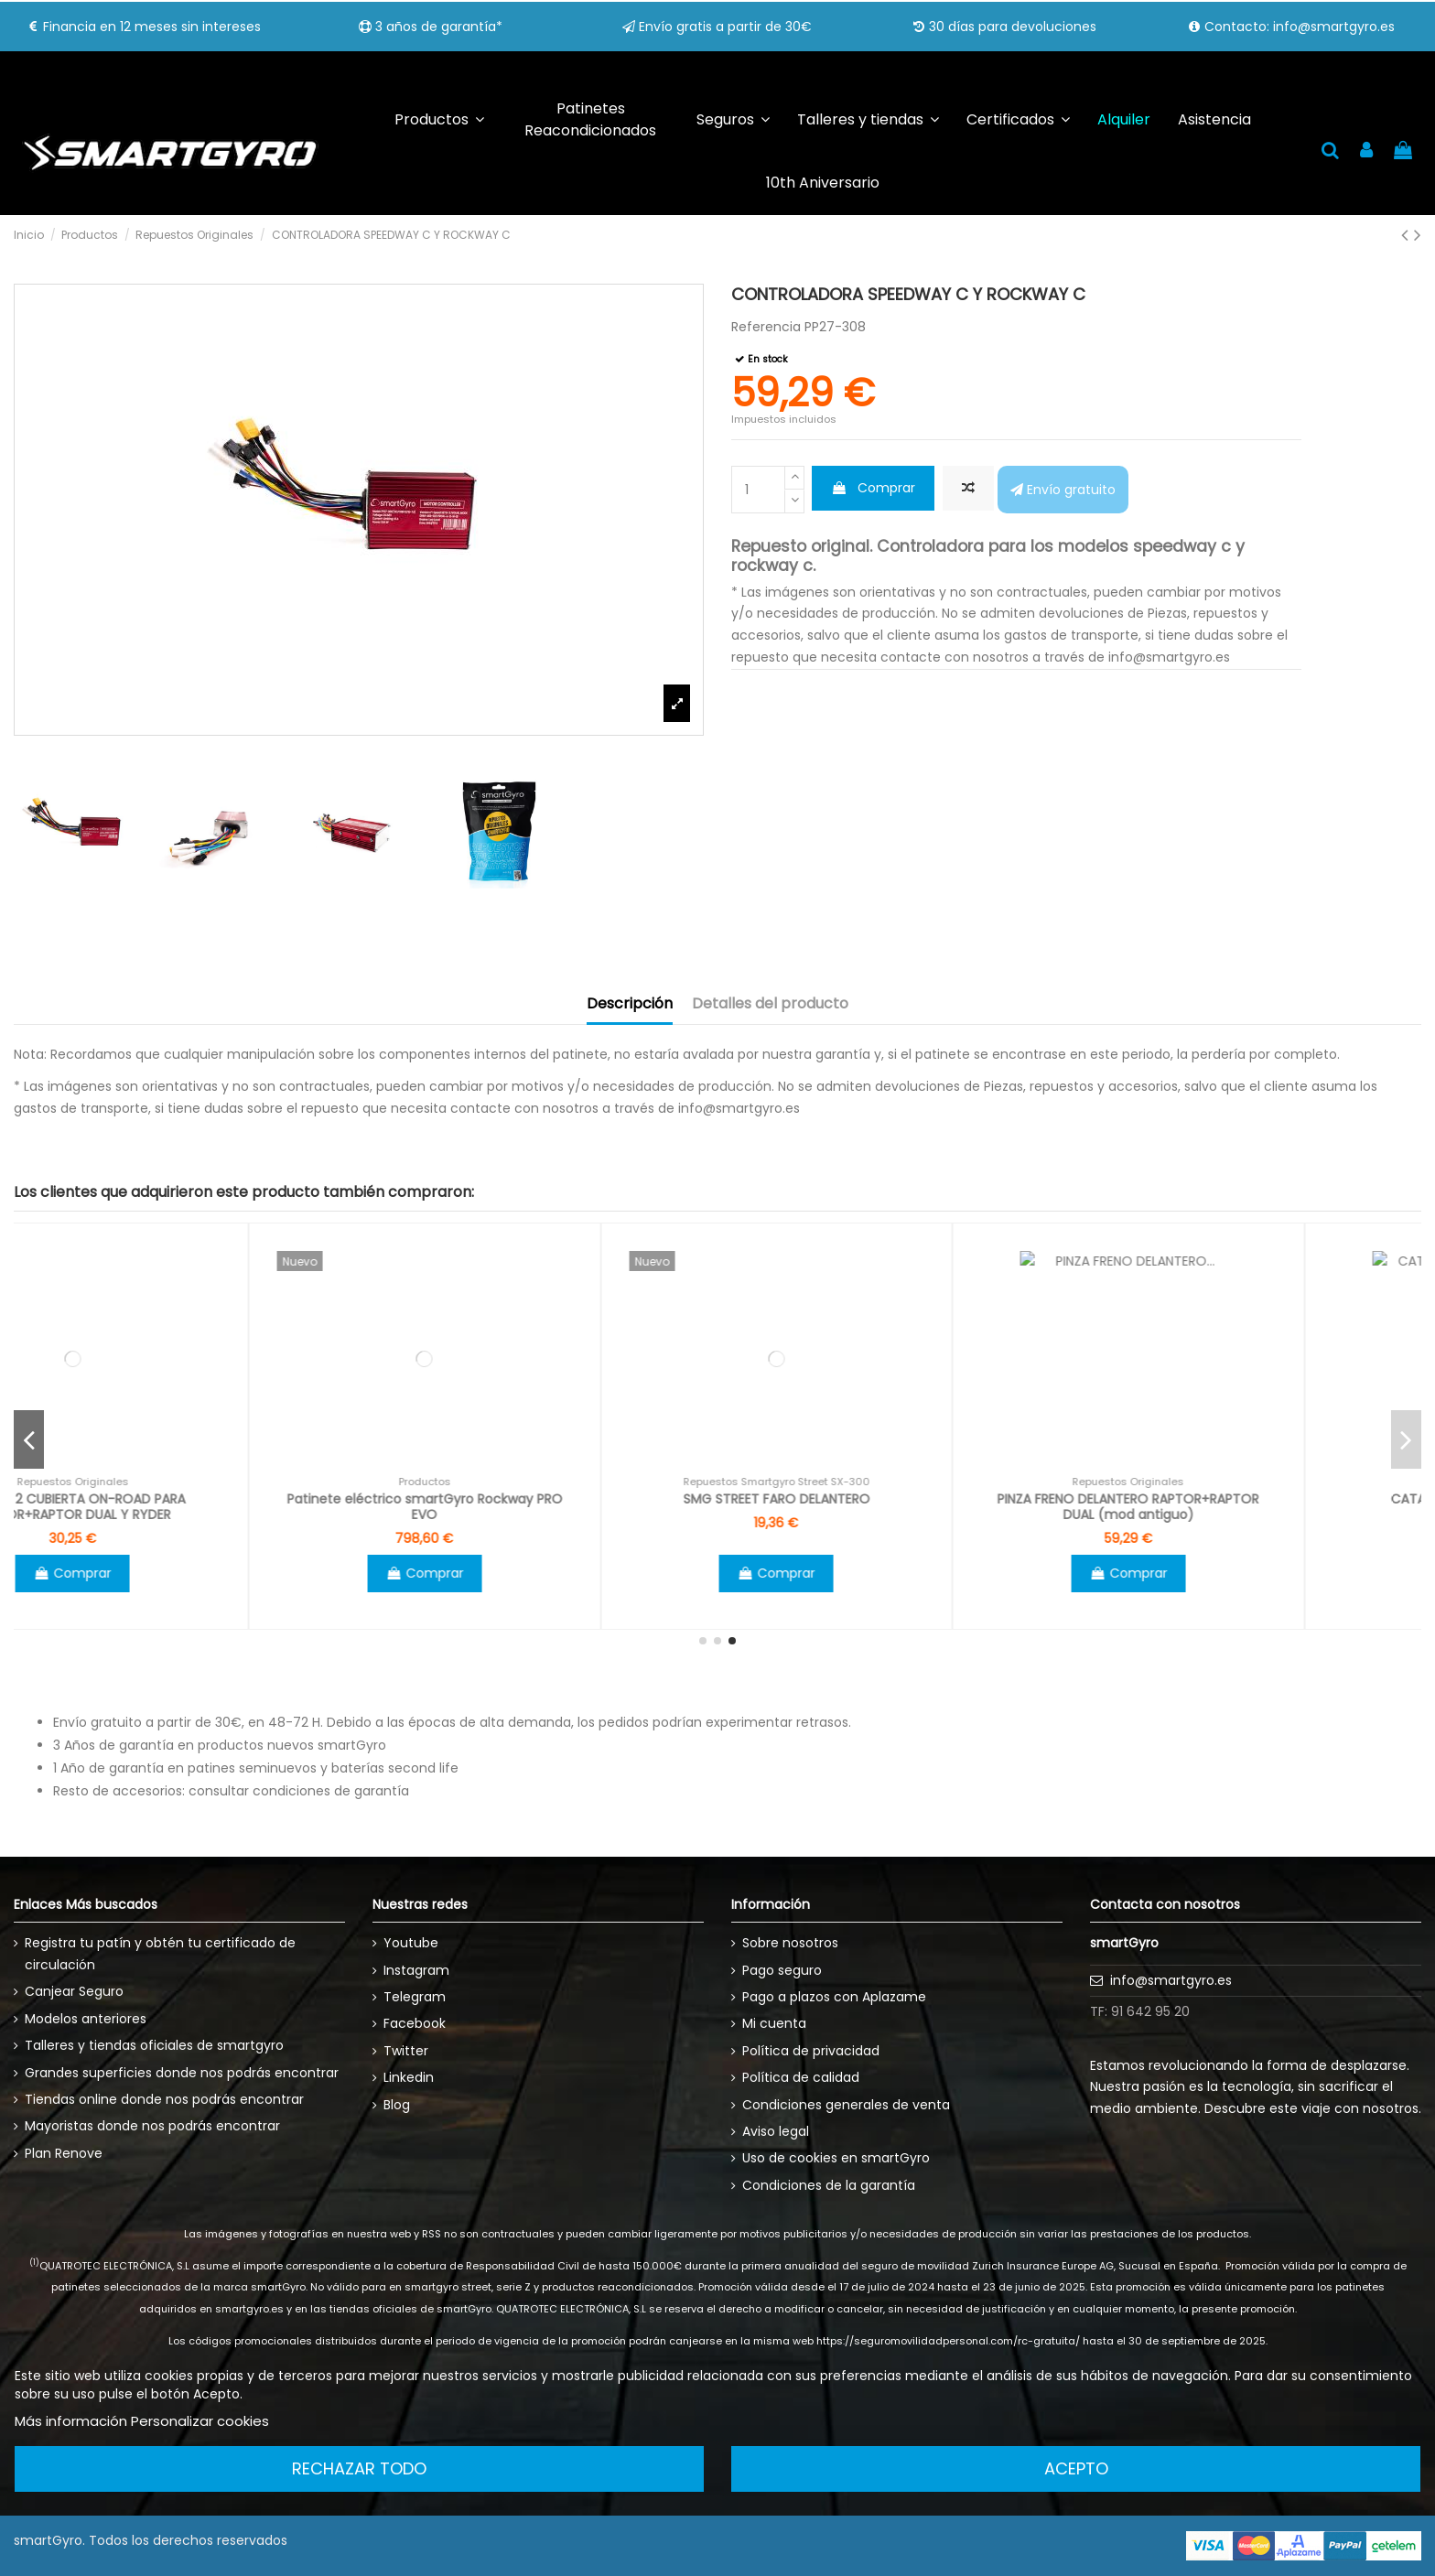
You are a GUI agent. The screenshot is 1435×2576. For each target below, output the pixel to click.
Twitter (405, 2051)
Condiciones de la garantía (828, 2185)
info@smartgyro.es (1171, 1980)
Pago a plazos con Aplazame (834, 1997)
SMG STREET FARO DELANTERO (1245, 1499)
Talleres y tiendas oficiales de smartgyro (154, 2045)
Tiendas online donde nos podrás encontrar (164, 2099)
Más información (71, 2420)
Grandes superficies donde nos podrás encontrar (182, 2073)
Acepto (1076, 2468)
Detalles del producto (770, 1003)
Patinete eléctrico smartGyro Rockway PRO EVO (893, 1507)
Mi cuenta (774, 2023)
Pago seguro (782, 1970)
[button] (733, 120)
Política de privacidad (810, 2051)
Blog (396, 2105)
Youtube (410, 1943)
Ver (189, 1573)
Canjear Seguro (74, 1991)
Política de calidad (800, 2077)
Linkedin (408, 2077)
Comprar (873, 488)
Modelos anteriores (85, 2019)
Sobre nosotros (790, 1943)
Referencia (766, 327)
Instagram (416, 1970)
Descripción (630, 1003)
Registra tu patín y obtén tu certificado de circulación (160, 1954)
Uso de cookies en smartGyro (836, 2158)
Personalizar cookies (200, 2420)
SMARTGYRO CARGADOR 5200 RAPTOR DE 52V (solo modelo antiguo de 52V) (189, 1507)
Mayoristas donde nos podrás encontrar (152, 2126)
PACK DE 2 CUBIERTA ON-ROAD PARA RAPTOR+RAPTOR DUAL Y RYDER (541, 1507)
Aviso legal (775, 2131)
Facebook (414, 2023)
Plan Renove (63, 2153)
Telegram (414, 1997)
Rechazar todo (359, 2468)
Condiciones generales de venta (846, 2105)
